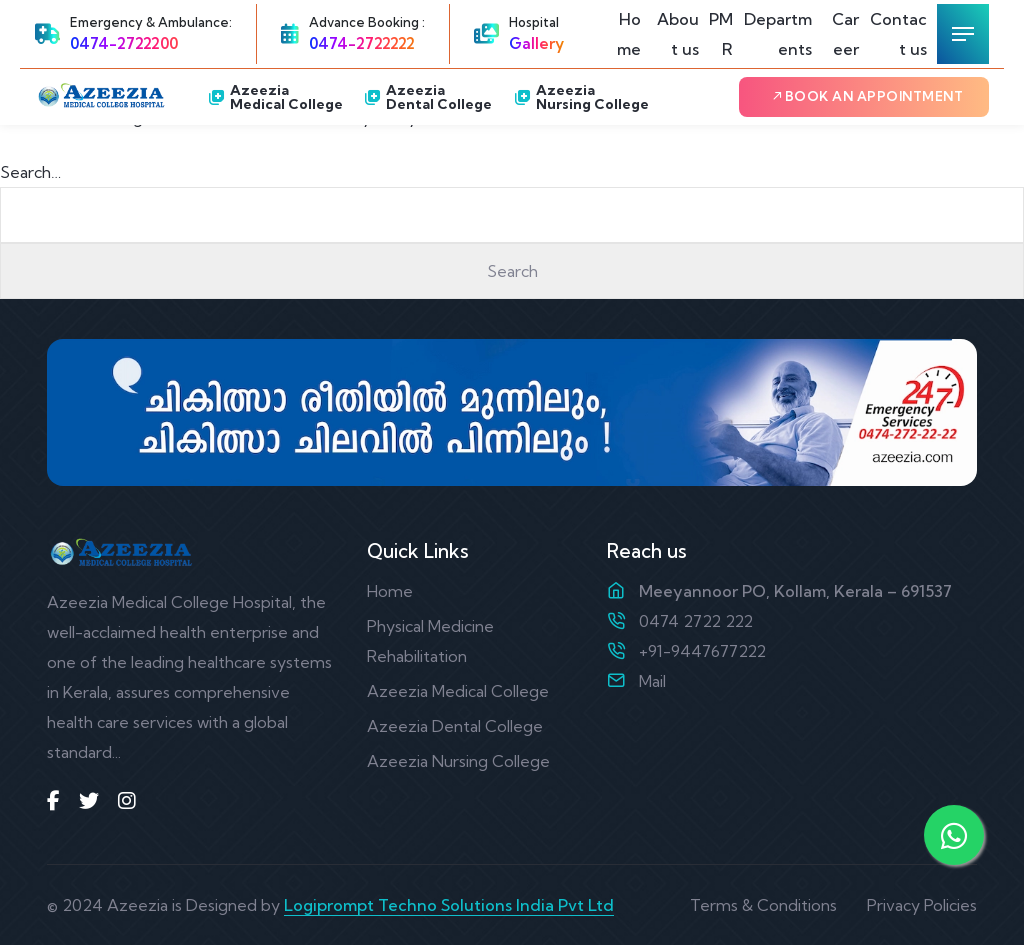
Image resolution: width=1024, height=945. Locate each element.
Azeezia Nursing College (582, 97)
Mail (652, 681)
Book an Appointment (867, 96)
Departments (778, 34)
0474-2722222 (362, 43)
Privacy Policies (922, 905)
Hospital (534, 22)
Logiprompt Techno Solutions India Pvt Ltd (449, 905)
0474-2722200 (124, 43)
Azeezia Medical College (276, 97)
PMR (721, 34)
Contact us (898, 34)
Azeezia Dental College (428, 97)
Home (629, 34)
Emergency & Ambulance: (151, 22)
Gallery (536, 43)
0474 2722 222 (696, 621)
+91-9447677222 (702, 651)
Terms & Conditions (763, 905)
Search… (30, 172)
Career (845, 34)
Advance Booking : (367, 22)
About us (678, 34)
